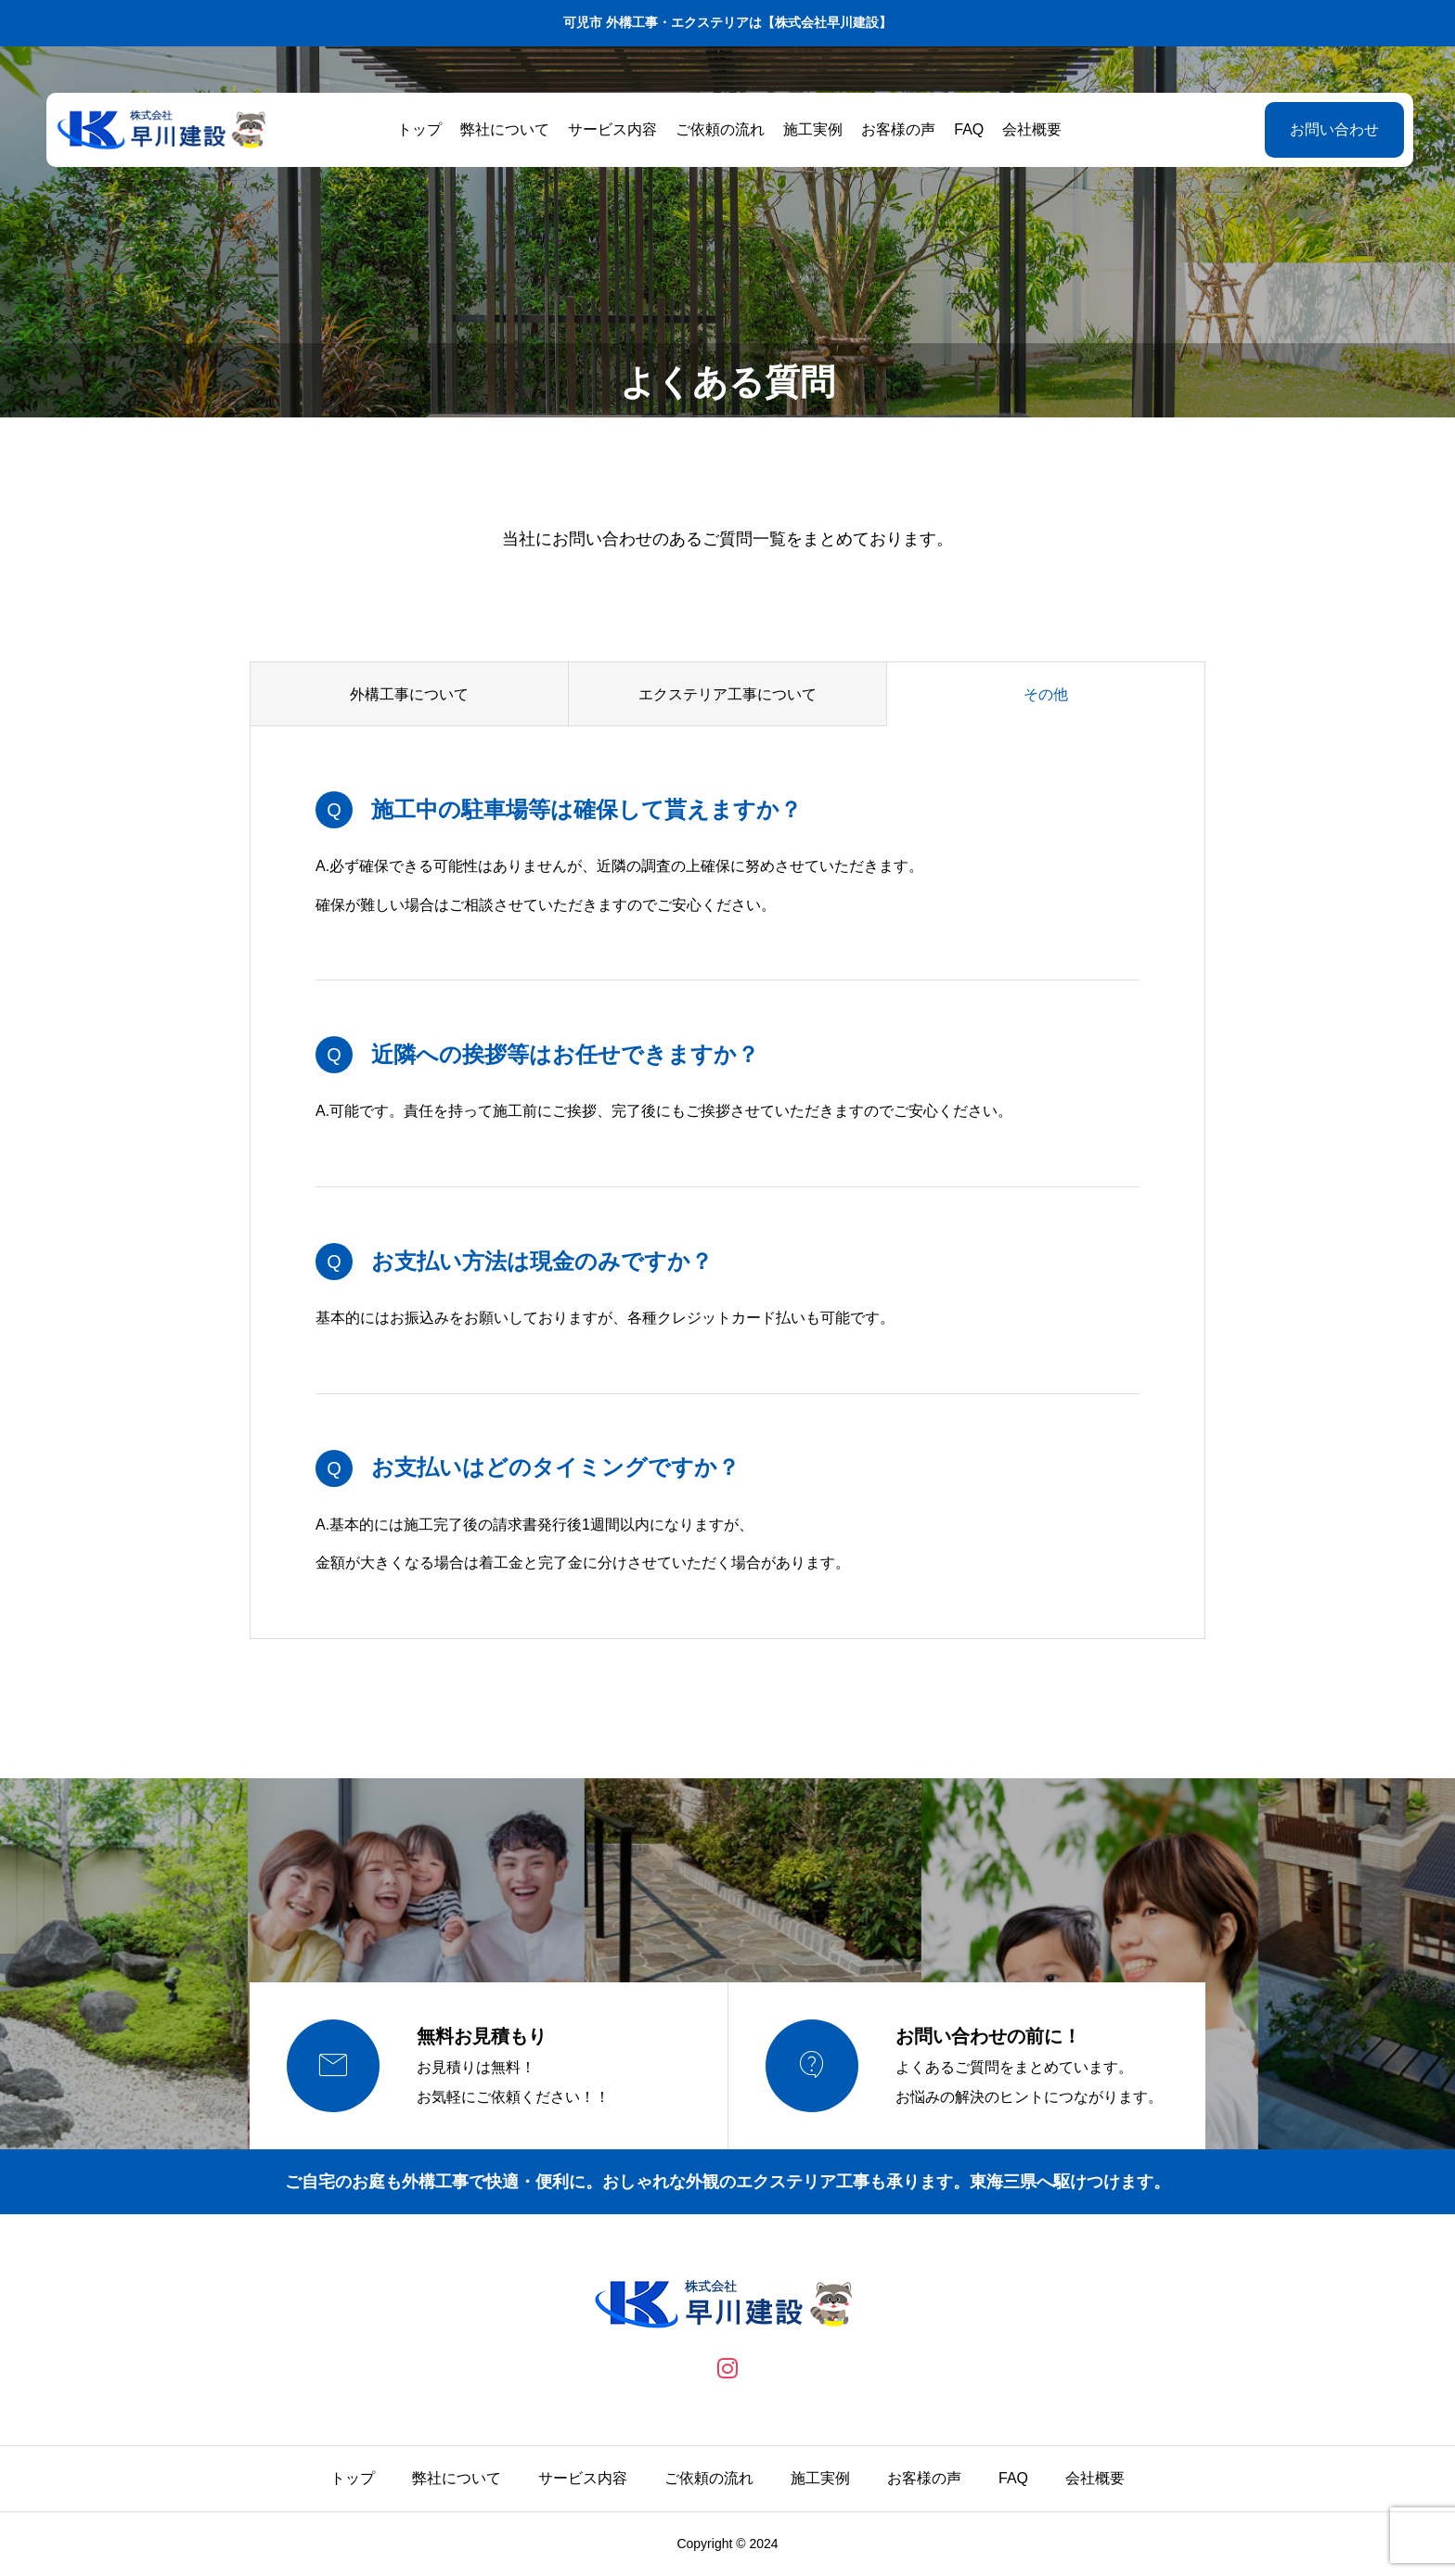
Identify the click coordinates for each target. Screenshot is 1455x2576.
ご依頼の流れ (718, 129)
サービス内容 (610, 129)
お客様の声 (896, 129)
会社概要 (1030, 129)
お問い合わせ (1329, 129)
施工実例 (811, 129)
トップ (417, 129)
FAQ (967, 129)
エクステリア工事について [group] (727, 694)
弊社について (502, 129)
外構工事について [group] (409, 694)
